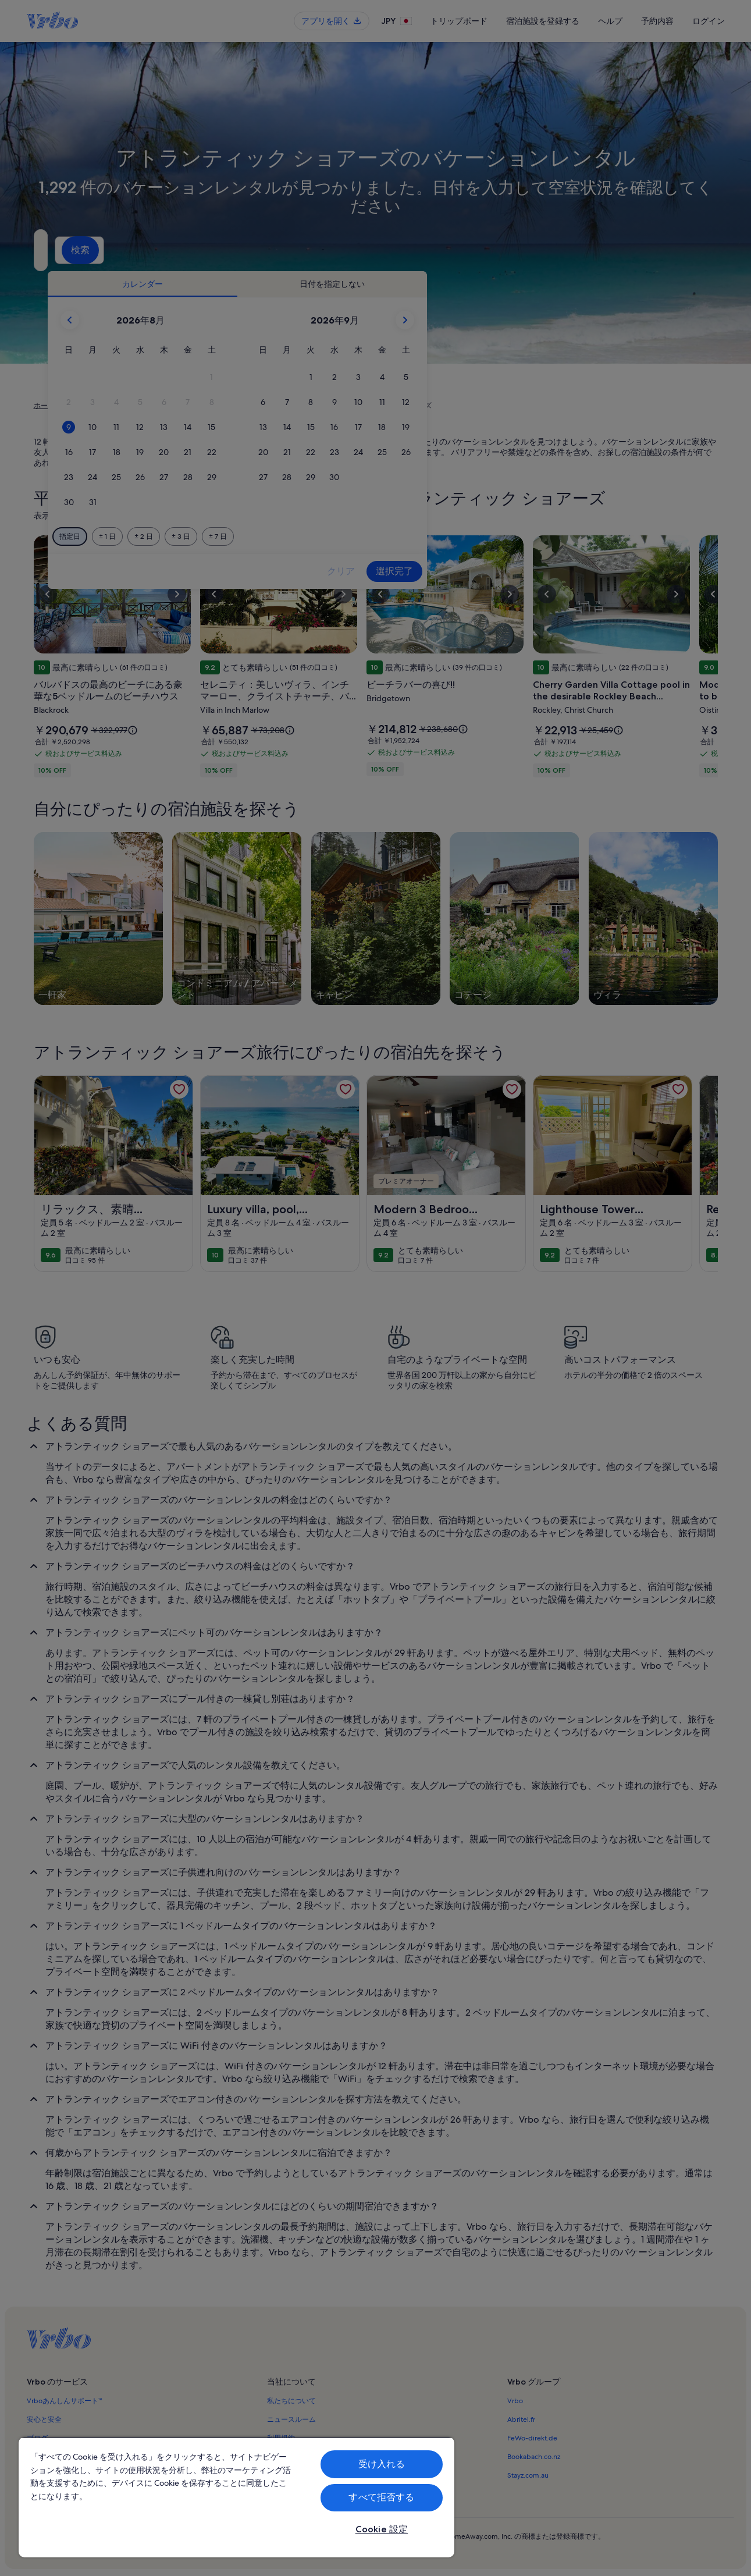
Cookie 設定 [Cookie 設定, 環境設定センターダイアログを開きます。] (381, 2529)
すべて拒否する (381, 2497)
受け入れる (381, 2464)
